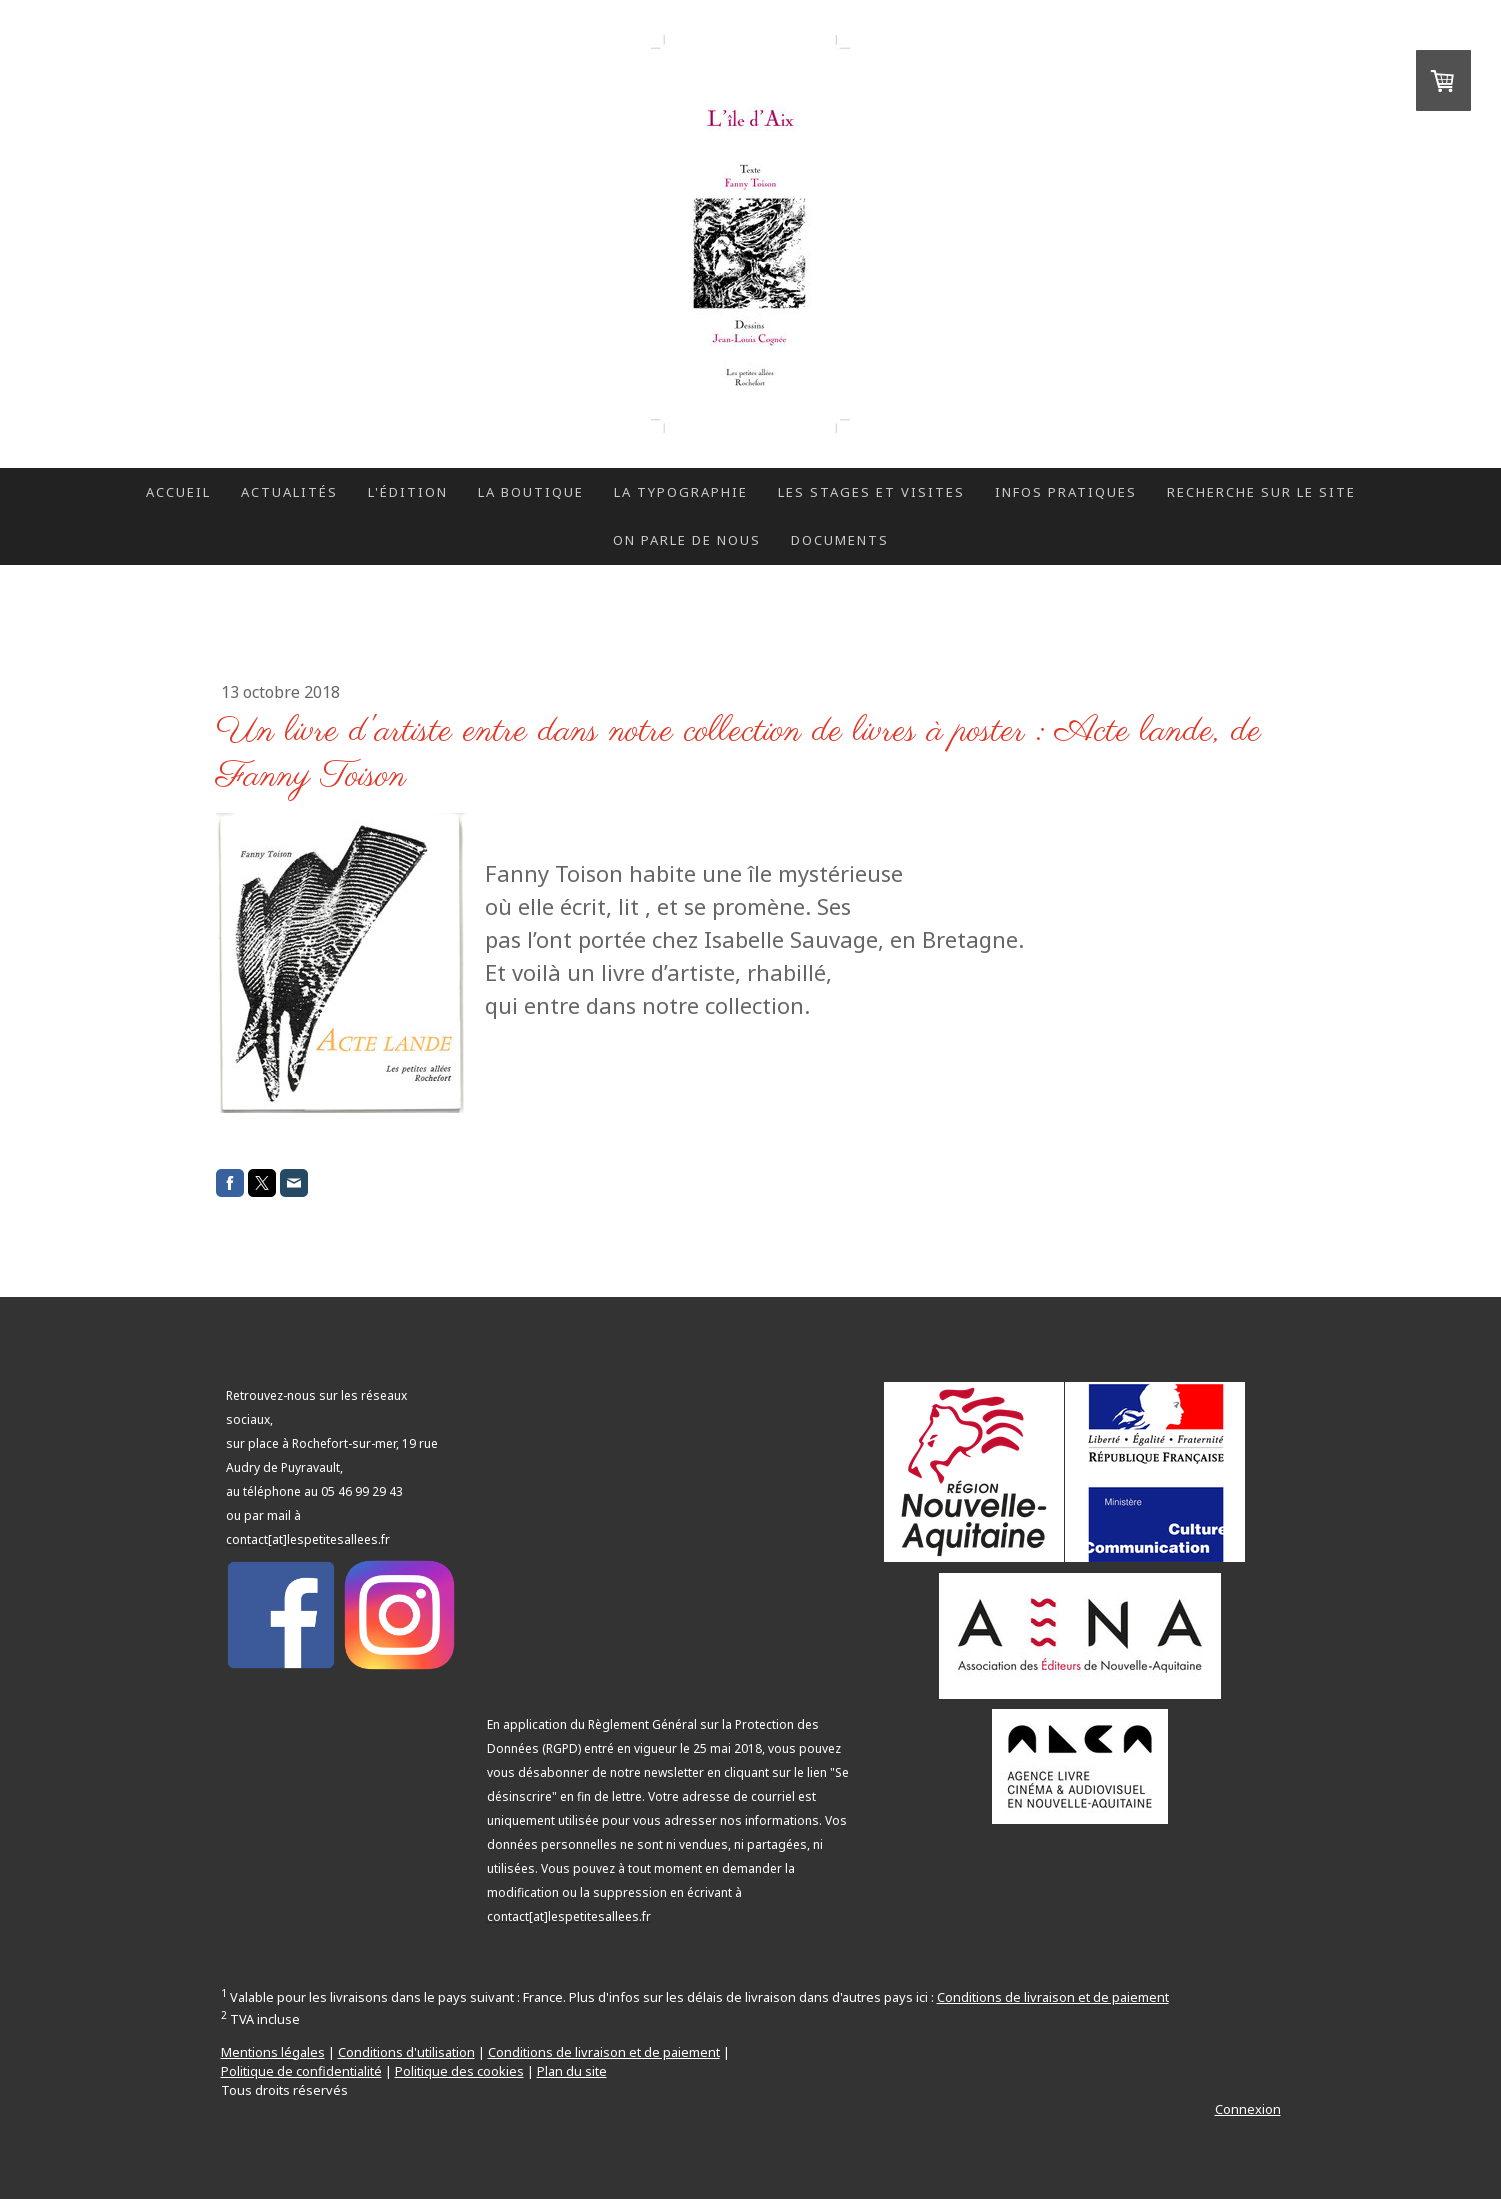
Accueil (178, 492)
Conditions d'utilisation (406, 2052)
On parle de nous (687, 540)
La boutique (531, 492)
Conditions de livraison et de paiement (1053, 1997)
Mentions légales (273, 2052)
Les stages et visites (871, 492)
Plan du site (572, 2071)
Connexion (1248, 2109)
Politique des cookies (459, 2071)
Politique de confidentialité (301, 2071)
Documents (840, 540)
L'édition (408, 492)
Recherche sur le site (1261, 492)
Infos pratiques (1066, 492)
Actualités (289, 492)
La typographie (681, 492)
